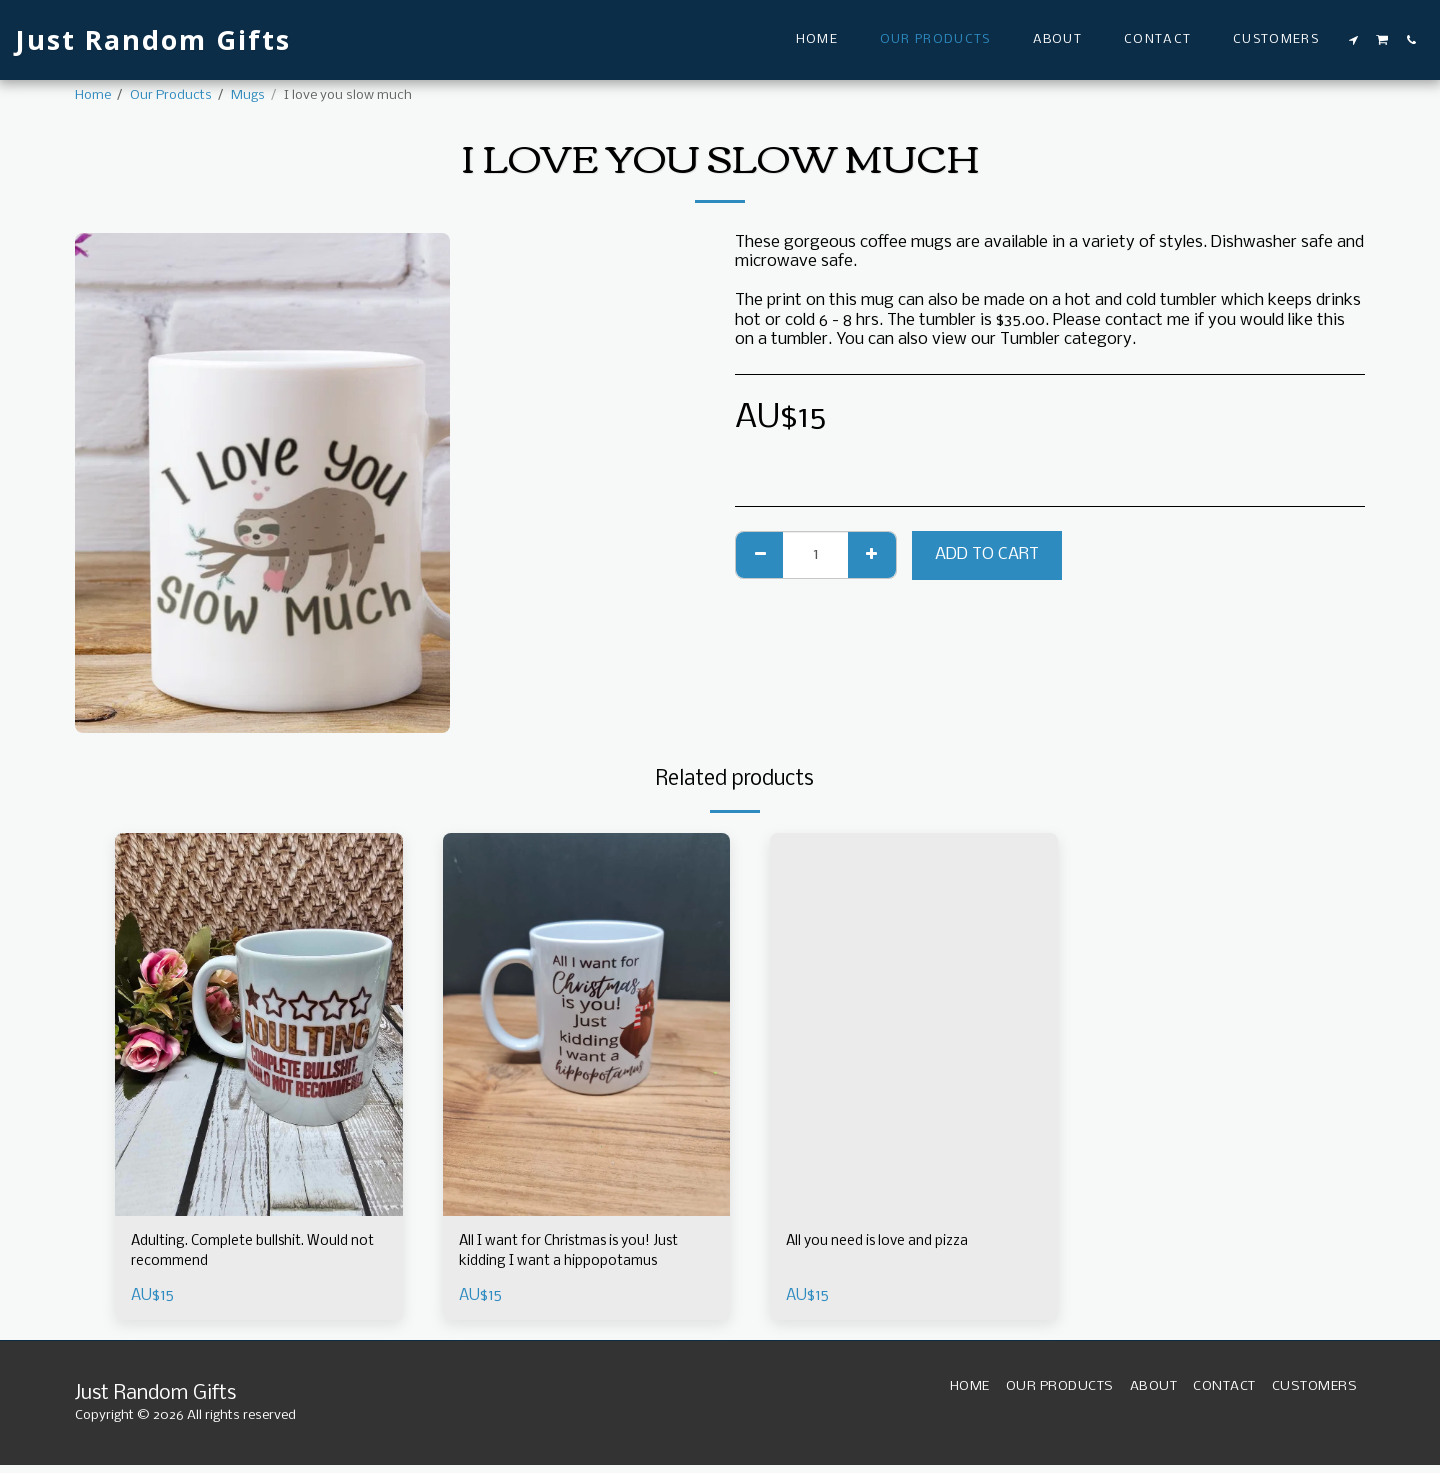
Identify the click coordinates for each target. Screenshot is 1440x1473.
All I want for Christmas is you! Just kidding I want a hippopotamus (573, 1257)
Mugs (248, 95)
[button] (1354, 40)
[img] (259, 1024)
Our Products (171, 95)
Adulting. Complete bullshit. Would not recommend (256, 1255)
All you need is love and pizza (892, 1243)
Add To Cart (987, 554)
